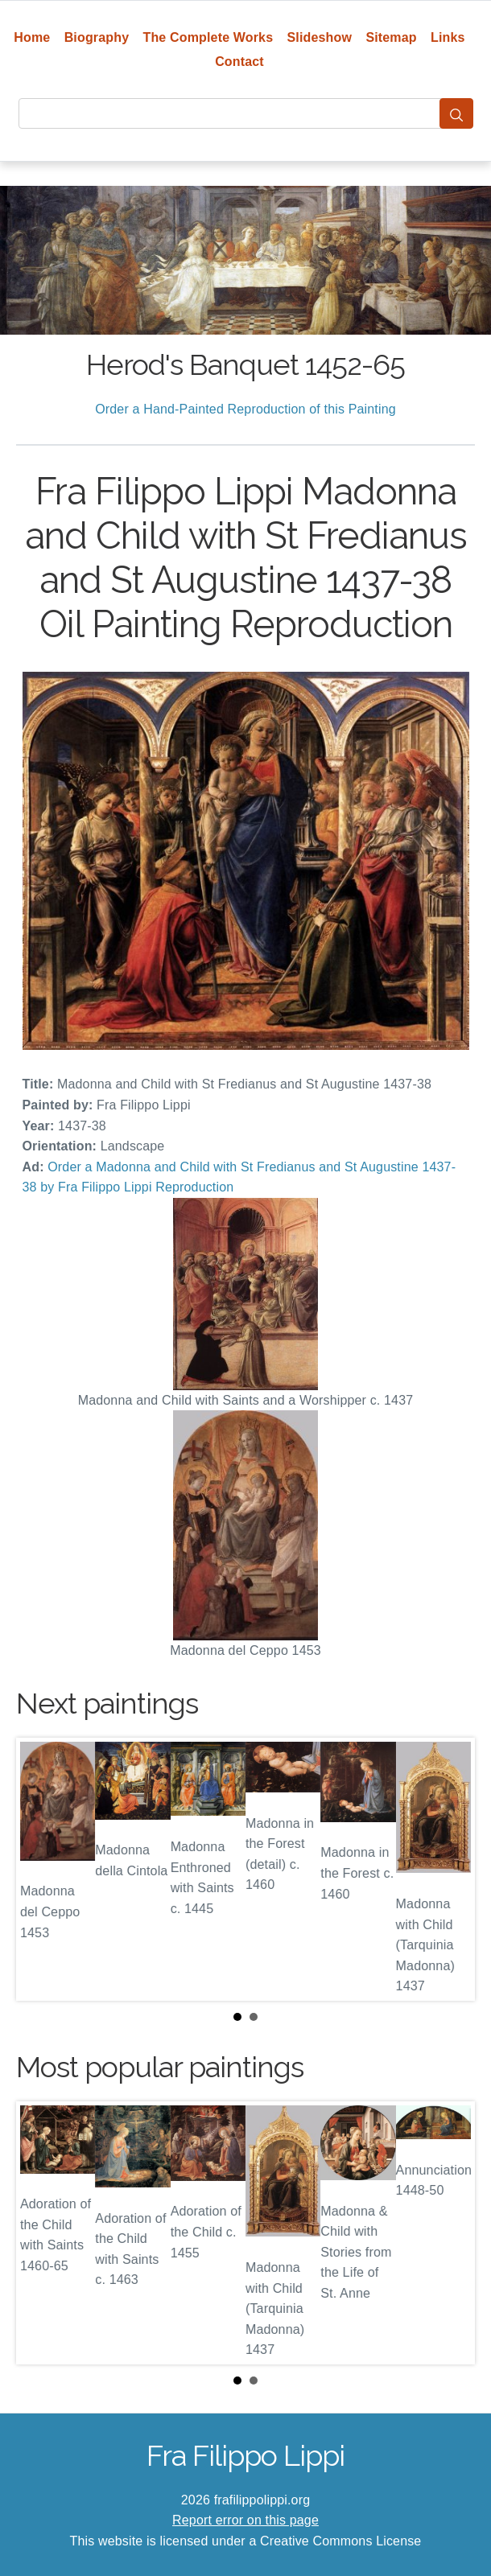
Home (32, 37)
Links (448, 37)
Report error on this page (245, 2520)
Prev (41, 1869)
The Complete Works (208, 37)
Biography (97, 37)
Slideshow (320, 37)
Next (450, 1869)
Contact (239, 61)
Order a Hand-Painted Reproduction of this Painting (245, 409)
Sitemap (390, 37)
